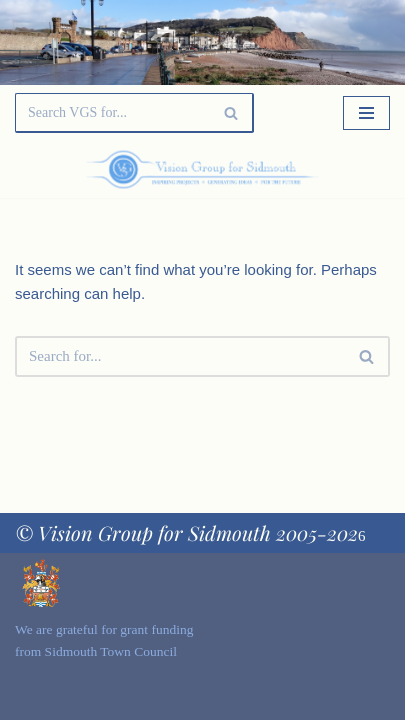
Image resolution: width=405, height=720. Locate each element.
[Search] (112, 113)
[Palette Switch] (334, 170)
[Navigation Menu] (366, 113)
